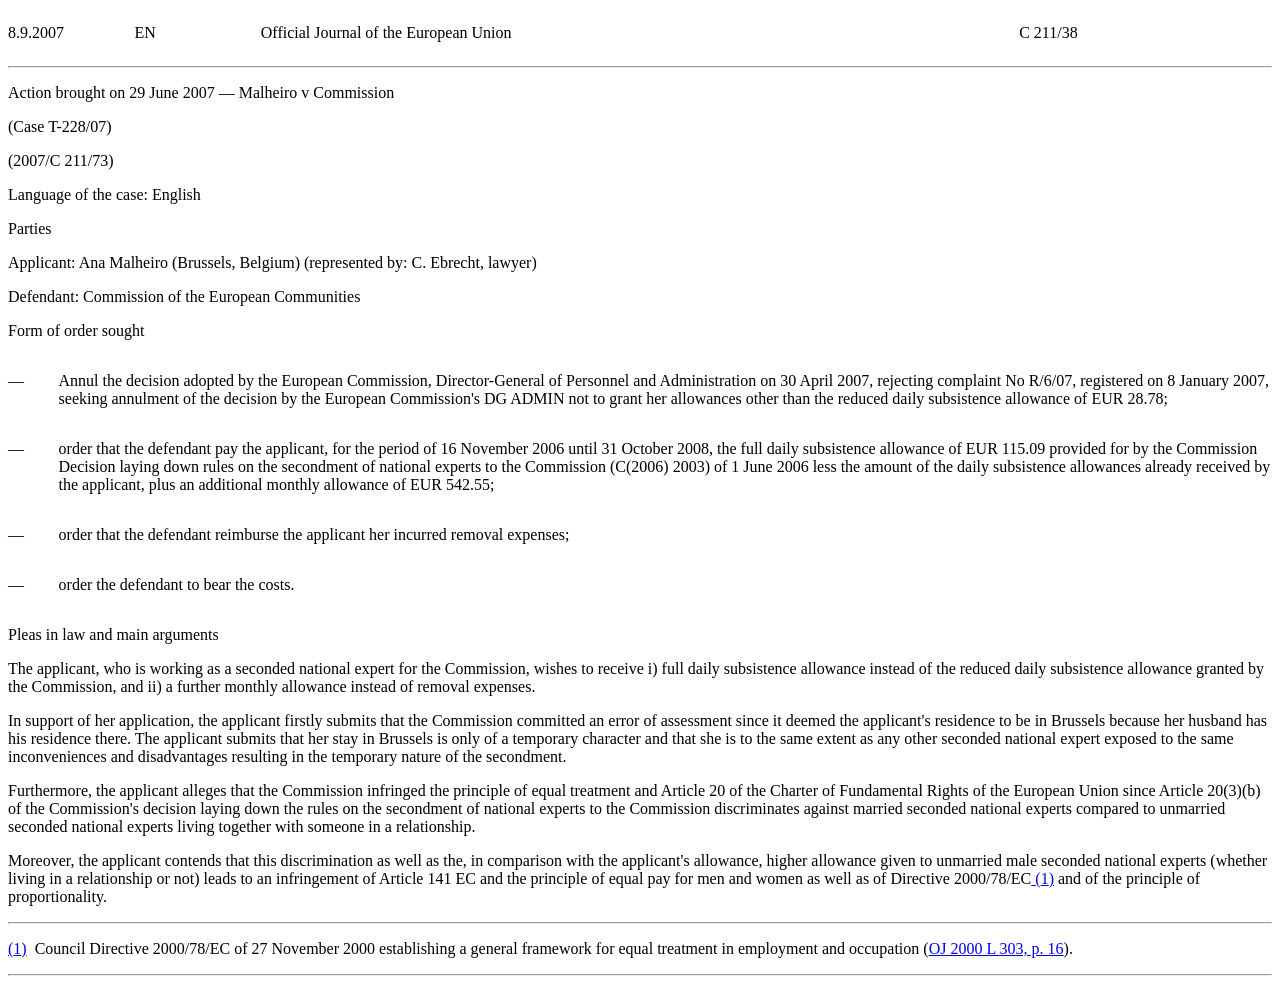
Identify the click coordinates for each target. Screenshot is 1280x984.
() (1042, 878)
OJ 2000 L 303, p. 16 (996, 948)
